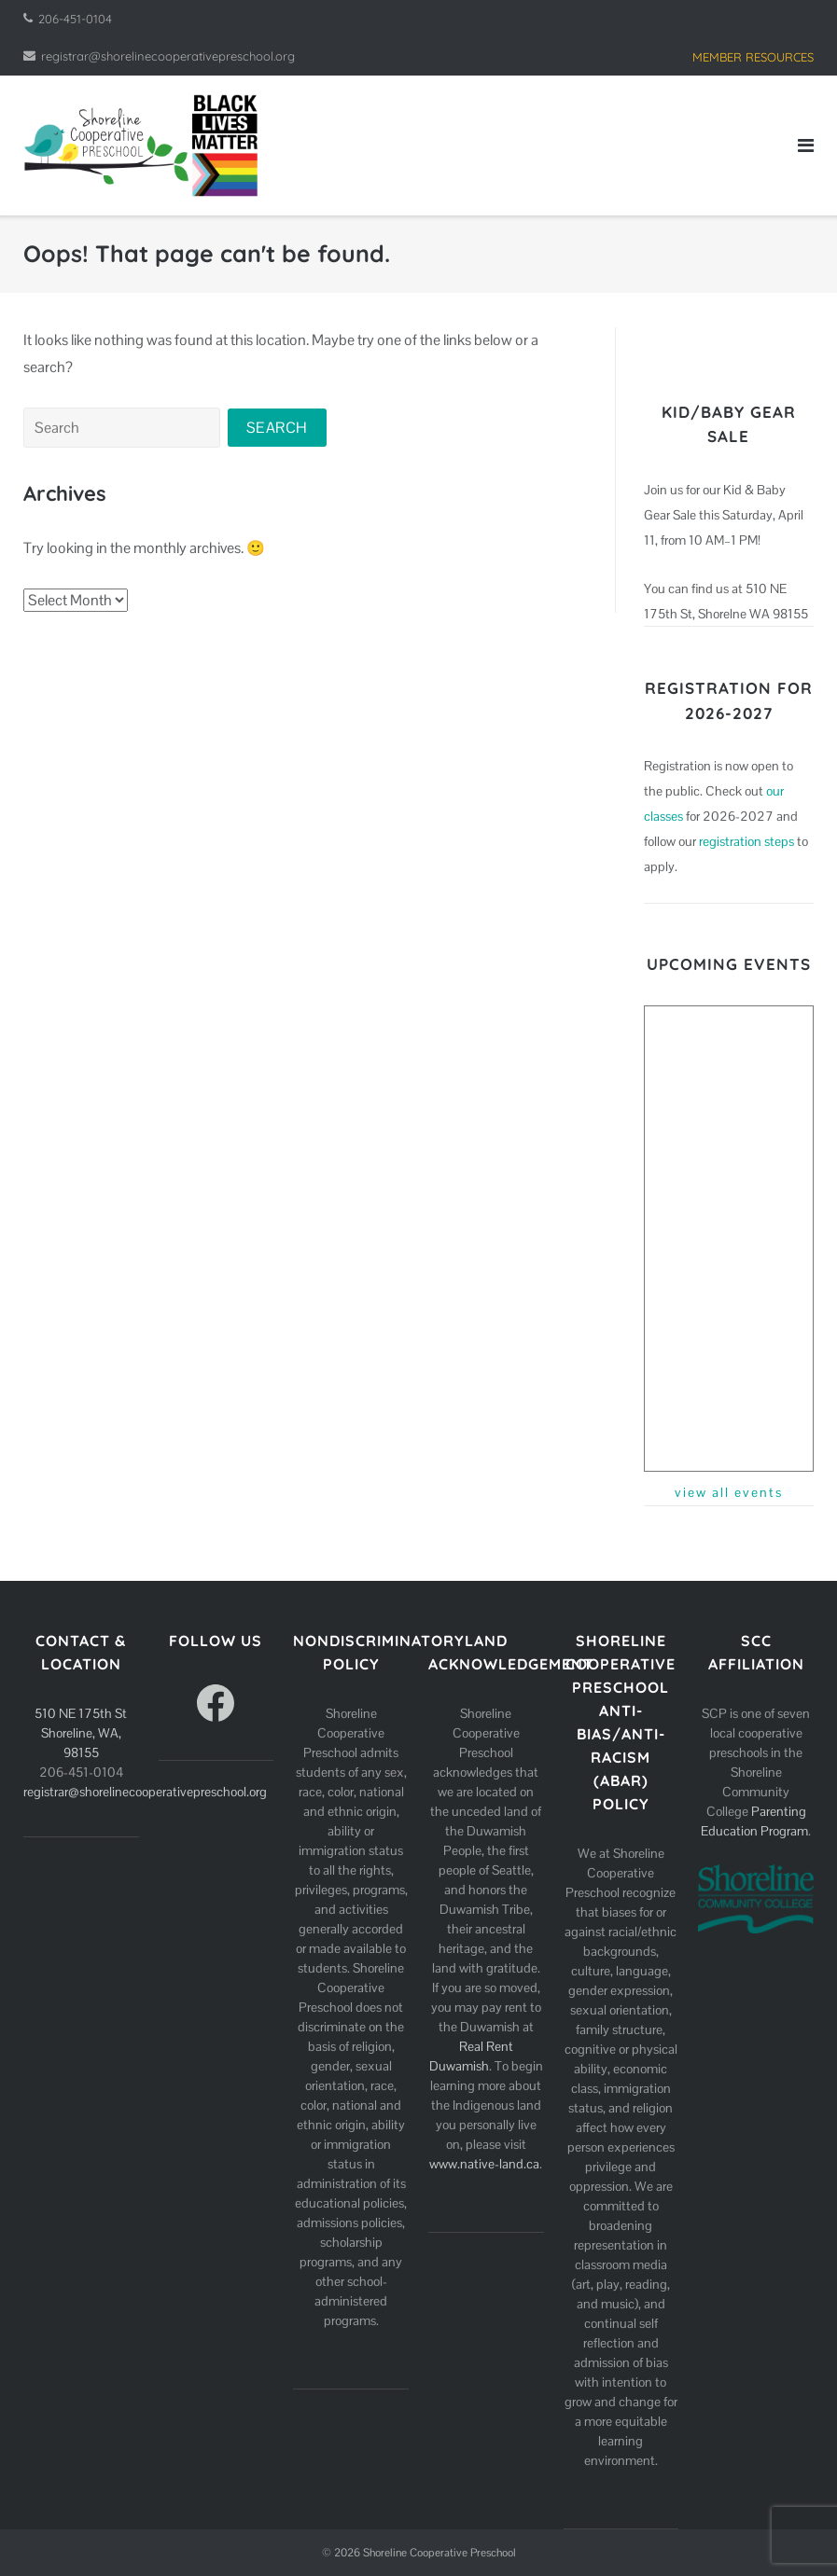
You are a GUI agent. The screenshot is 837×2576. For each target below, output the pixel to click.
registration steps (746, 841)
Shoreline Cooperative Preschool (439, 2552)
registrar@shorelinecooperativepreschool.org (168, 55)
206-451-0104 (75, 18)
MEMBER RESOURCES (753, 56)
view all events (729, 1492)
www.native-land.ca (484, 2163)
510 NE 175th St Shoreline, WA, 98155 (81, 1733)
